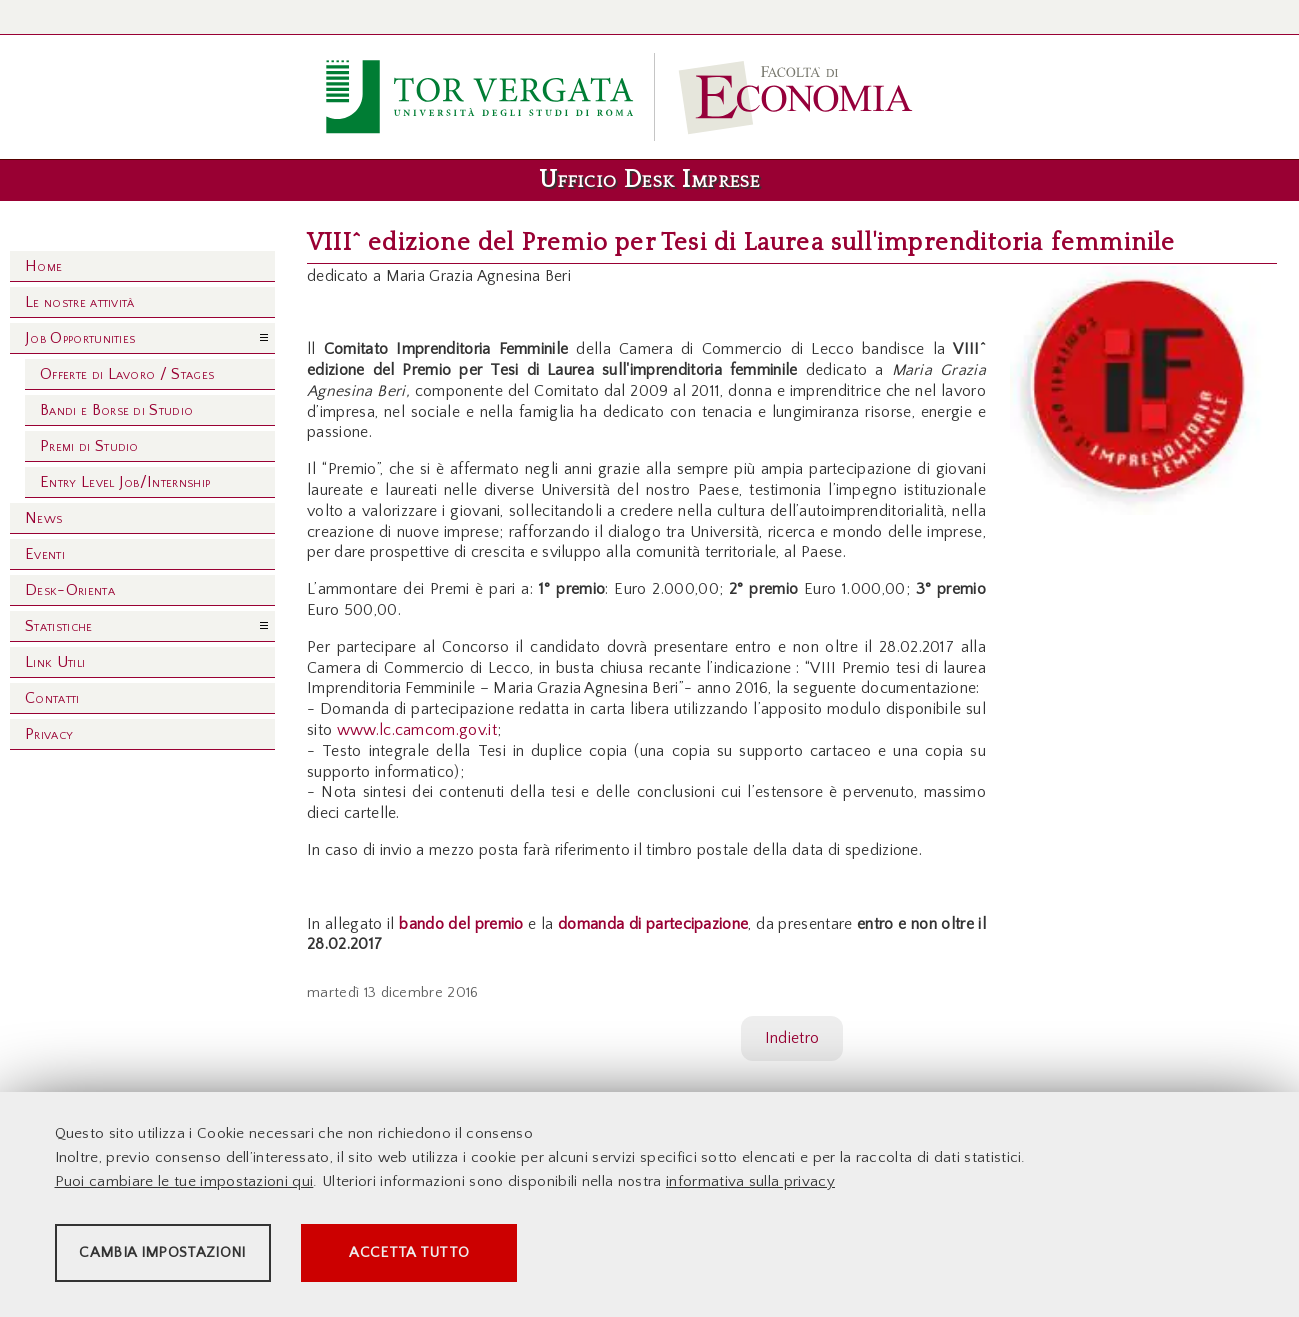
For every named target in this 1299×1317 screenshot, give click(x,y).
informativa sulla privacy (750, 1186)
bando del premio (461, 924)
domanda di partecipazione (653, 924)
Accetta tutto (572, 1257)
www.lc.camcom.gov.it (417, 730)
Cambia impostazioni (212, 1257)
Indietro (792, 1038)
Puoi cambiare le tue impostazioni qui (184, 1186)
